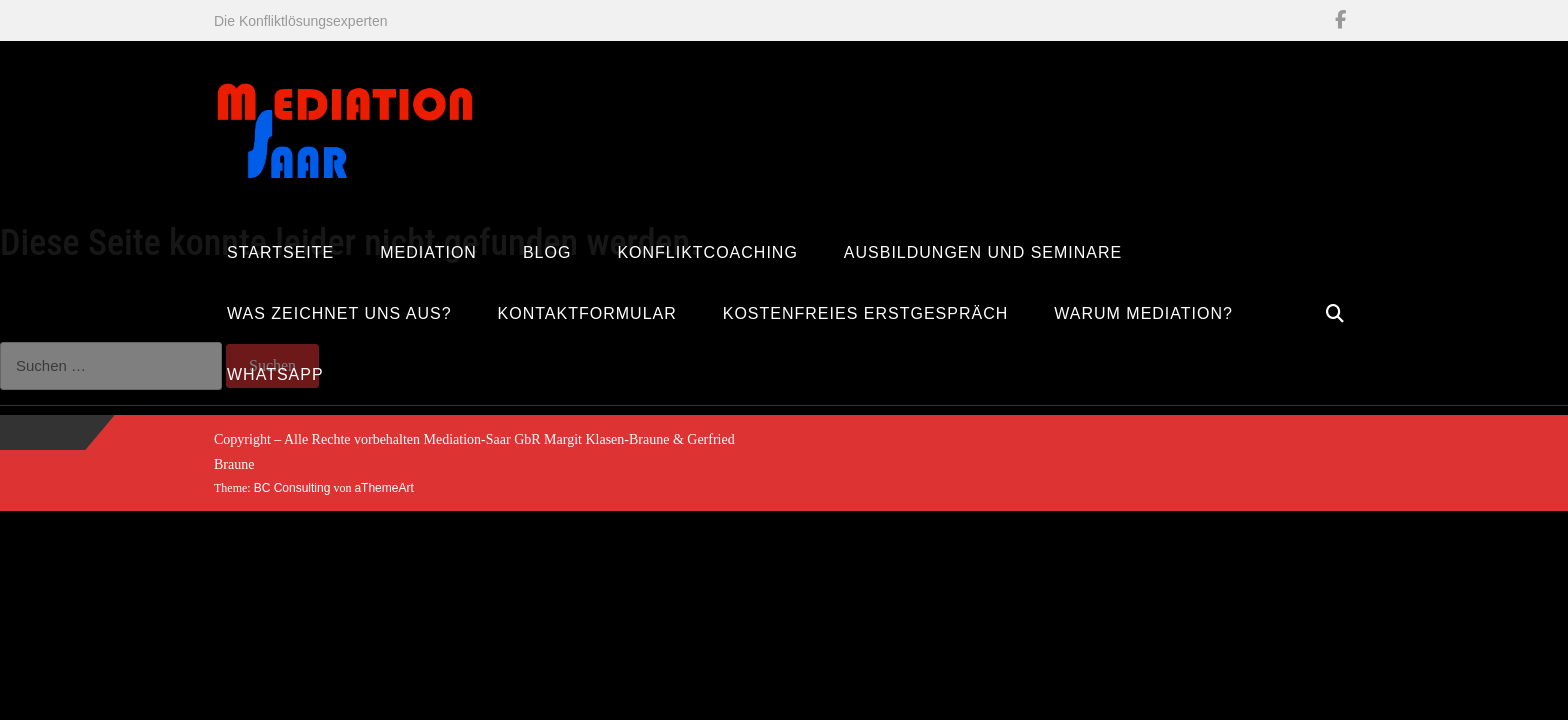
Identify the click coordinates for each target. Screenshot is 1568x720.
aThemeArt (383, 488)
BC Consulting (292, 488)
